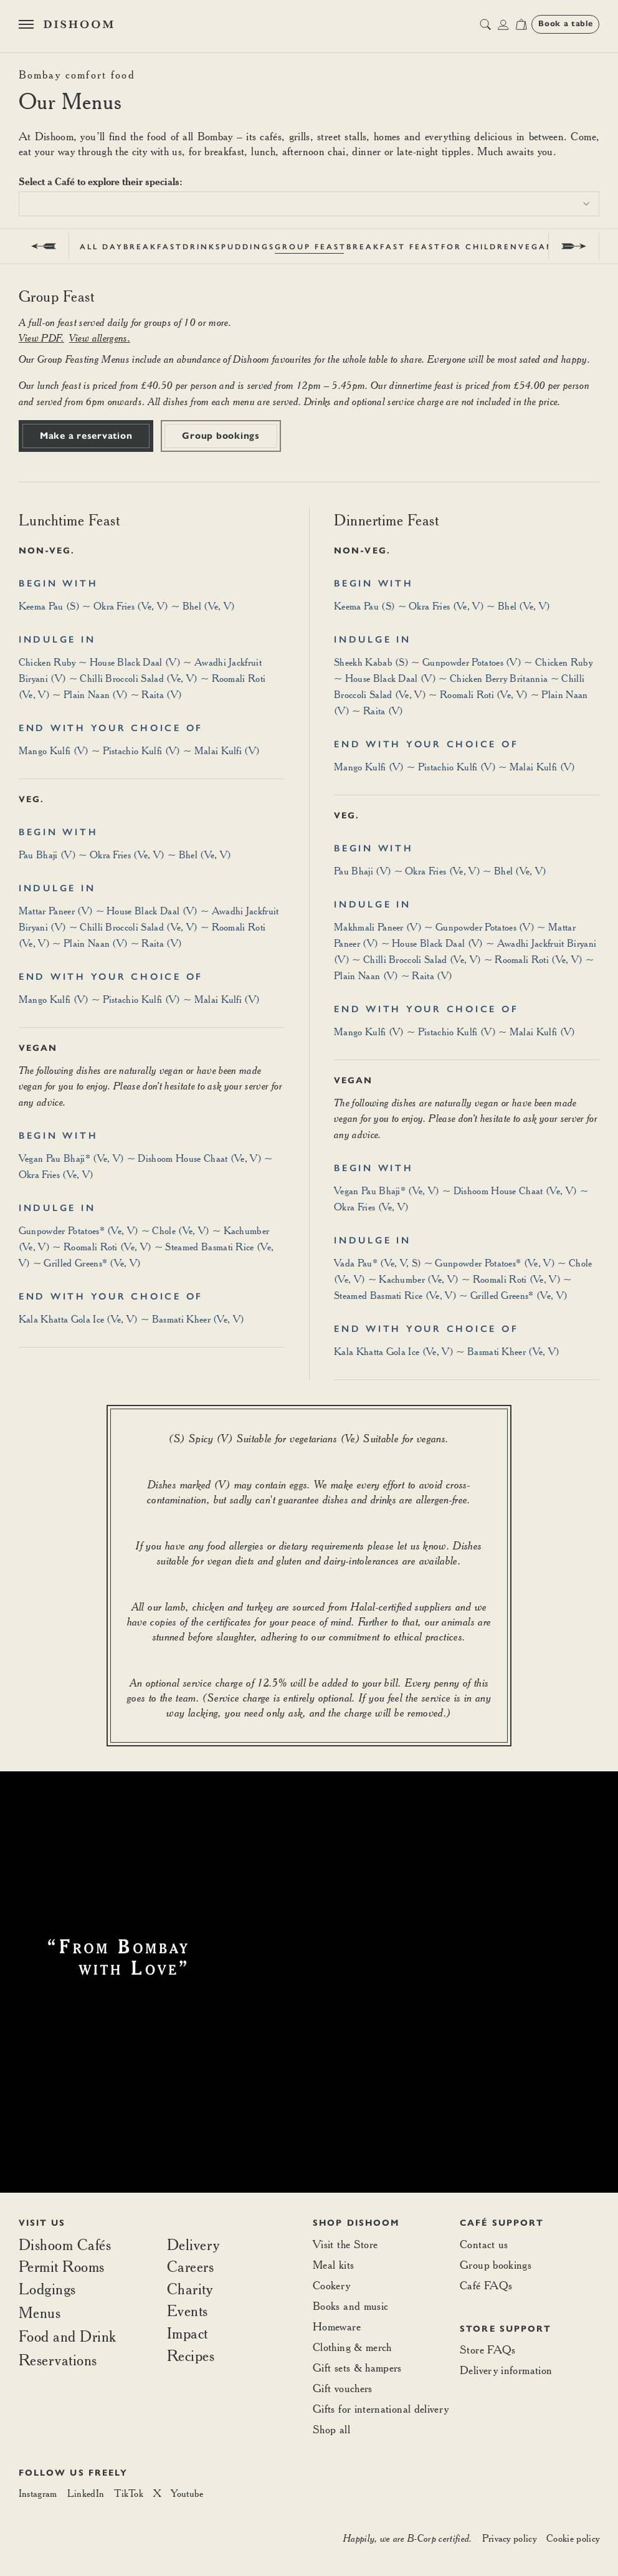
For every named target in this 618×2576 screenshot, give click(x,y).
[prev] (44, 246)
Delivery (193, 2245)
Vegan (536, 246)
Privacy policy (509, 2538)
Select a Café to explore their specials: (101, 181)
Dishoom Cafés (65, 2245)
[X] (157, 2493)
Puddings (248, 246)
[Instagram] (38, 2493)
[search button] (485, 24)
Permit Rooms (62, 2267)
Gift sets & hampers (357, 2367)
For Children (479, 246)
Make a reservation (86, 435)
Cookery (332, 2285)
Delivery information (506, 2370)
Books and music (350, 2305)
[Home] (78, 24)
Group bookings (221, 435)
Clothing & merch (352, 2346)
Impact (187, 2333)
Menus (40, 2312)
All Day (101, 246)
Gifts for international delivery (381, 2408)
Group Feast (310, 246)
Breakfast (153, 246)
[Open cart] (521, 24)
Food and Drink (67, 2336)
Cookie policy (572, 2538)
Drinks (202, 246)
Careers (190, 2267)
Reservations (58, 2360)
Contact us (484, 2244)
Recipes (191, 2356)
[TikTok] (128, 2493)
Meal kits (333, 2264)
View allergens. (99, 338)
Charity (190, 2289)
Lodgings (47, 2288)
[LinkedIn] (86, 2493)
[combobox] (309, 203)
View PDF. (41, 338)
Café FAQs (486, 2285)
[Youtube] (187, 2493)
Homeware (337, 2326)
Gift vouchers (343, 2388)
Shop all (331, 2429)
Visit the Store (345, 2244)
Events (187, 2311)
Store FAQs (488, 2349)
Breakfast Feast (393, 246)
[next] (573, 246)
